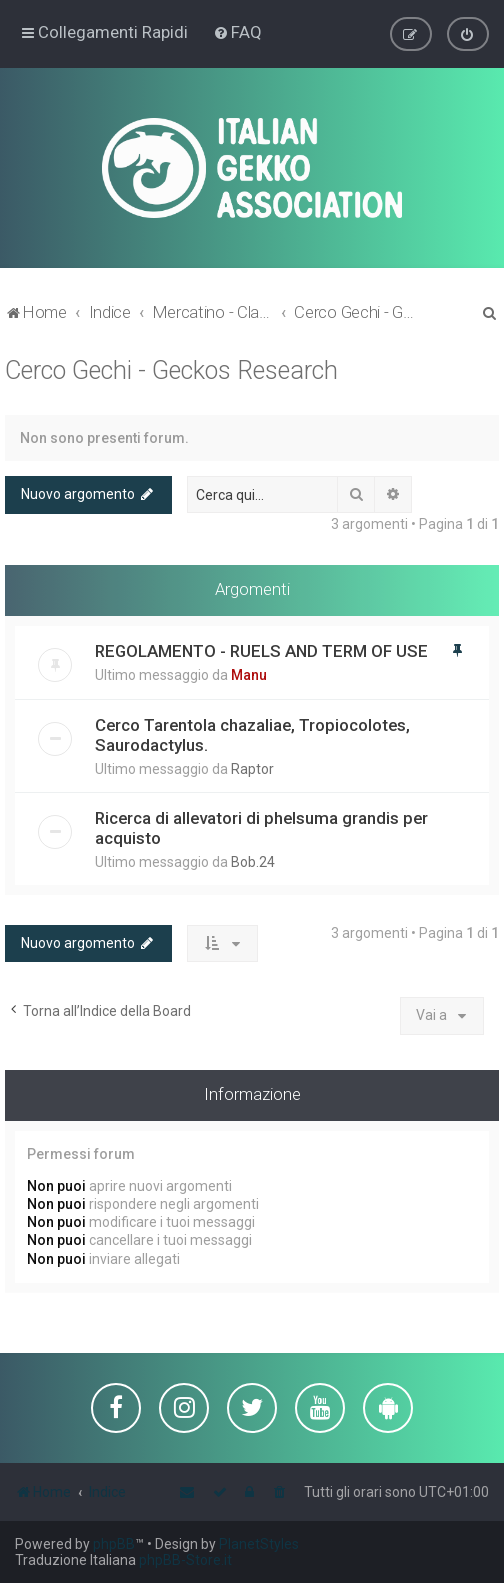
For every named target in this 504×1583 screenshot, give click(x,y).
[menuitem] (237, 32)
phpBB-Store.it (185, 1560)
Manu (249, 674)
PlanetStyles (259, 1544)
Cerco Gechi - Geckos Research (171, 369)
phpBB (114, 1544)
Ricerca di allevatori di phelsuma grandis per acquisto (261, 827)
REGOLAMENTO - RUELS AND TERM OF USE (261, 650)
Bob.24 (253, 861)
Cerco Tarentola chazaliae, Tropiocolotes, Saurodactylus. (252, 734)
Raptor (252, 768)
